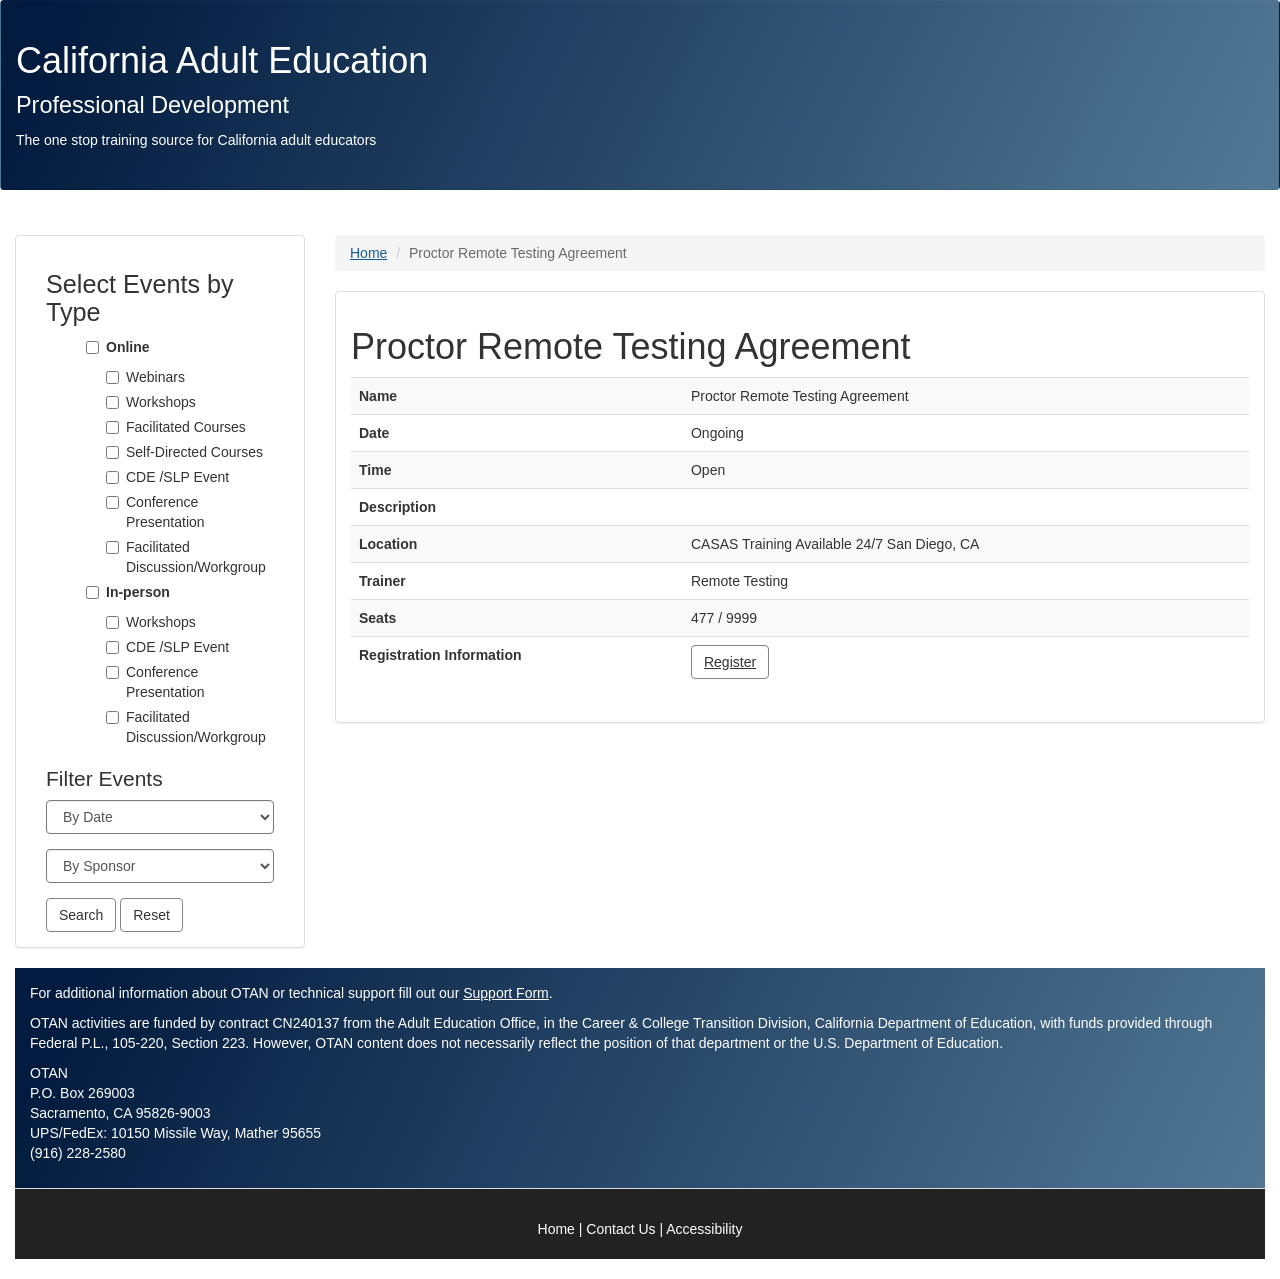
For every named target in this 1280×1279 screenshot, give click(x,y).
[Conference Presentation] (112, 502)
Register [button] (730, 662)
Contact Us (620, 1229)
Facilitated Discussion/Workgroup (196, 557)
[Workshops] (112, 402)
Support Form (506, 993)
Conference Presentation (165, 512)
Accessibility (704, 1229)
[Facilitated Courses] (112, 427)
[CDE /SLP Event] (112, 477)
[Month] (160, 817)
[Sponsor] (160, 866)
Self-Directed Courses (194, 452)
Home (368, 253)
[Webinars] (112, 377)
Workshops (161, 402)
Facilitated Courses (186, 427)
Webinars (155, 377)
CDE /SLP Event (177, 477)
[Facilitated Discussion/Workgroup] (112, 547)
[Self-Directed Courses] (112, 452)
